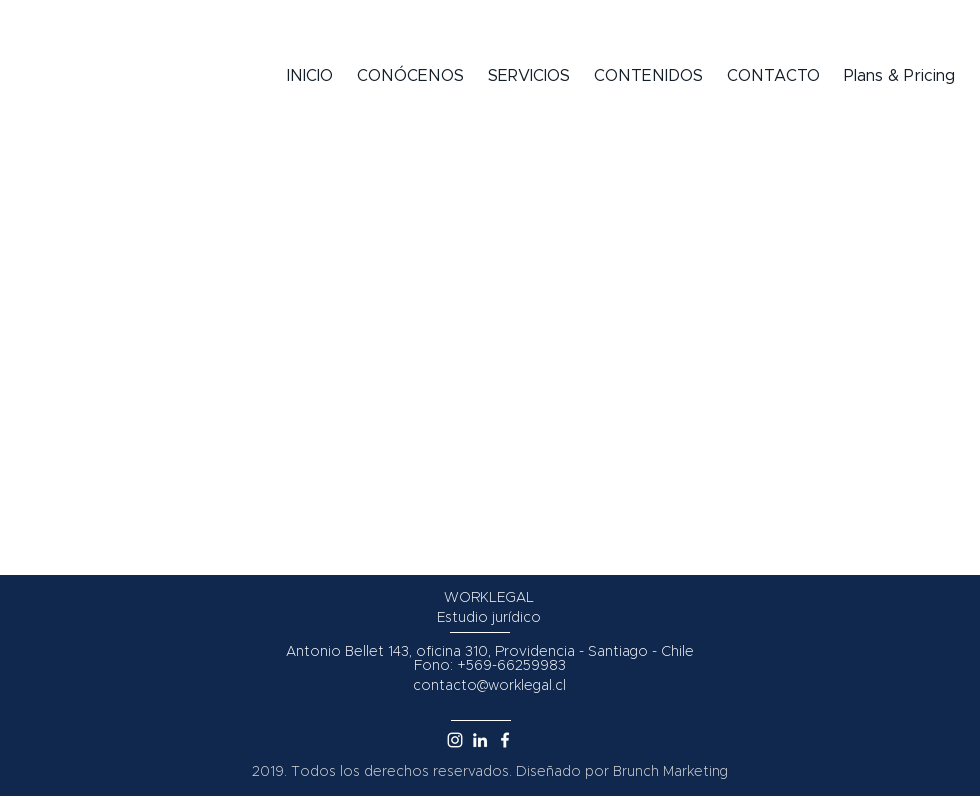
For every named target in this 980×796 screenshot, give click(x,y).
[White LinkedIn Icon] (480, 740)
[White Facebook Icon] (505, 740)
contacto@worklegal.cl (489, 686)
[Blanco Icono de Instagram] (455, 740)
